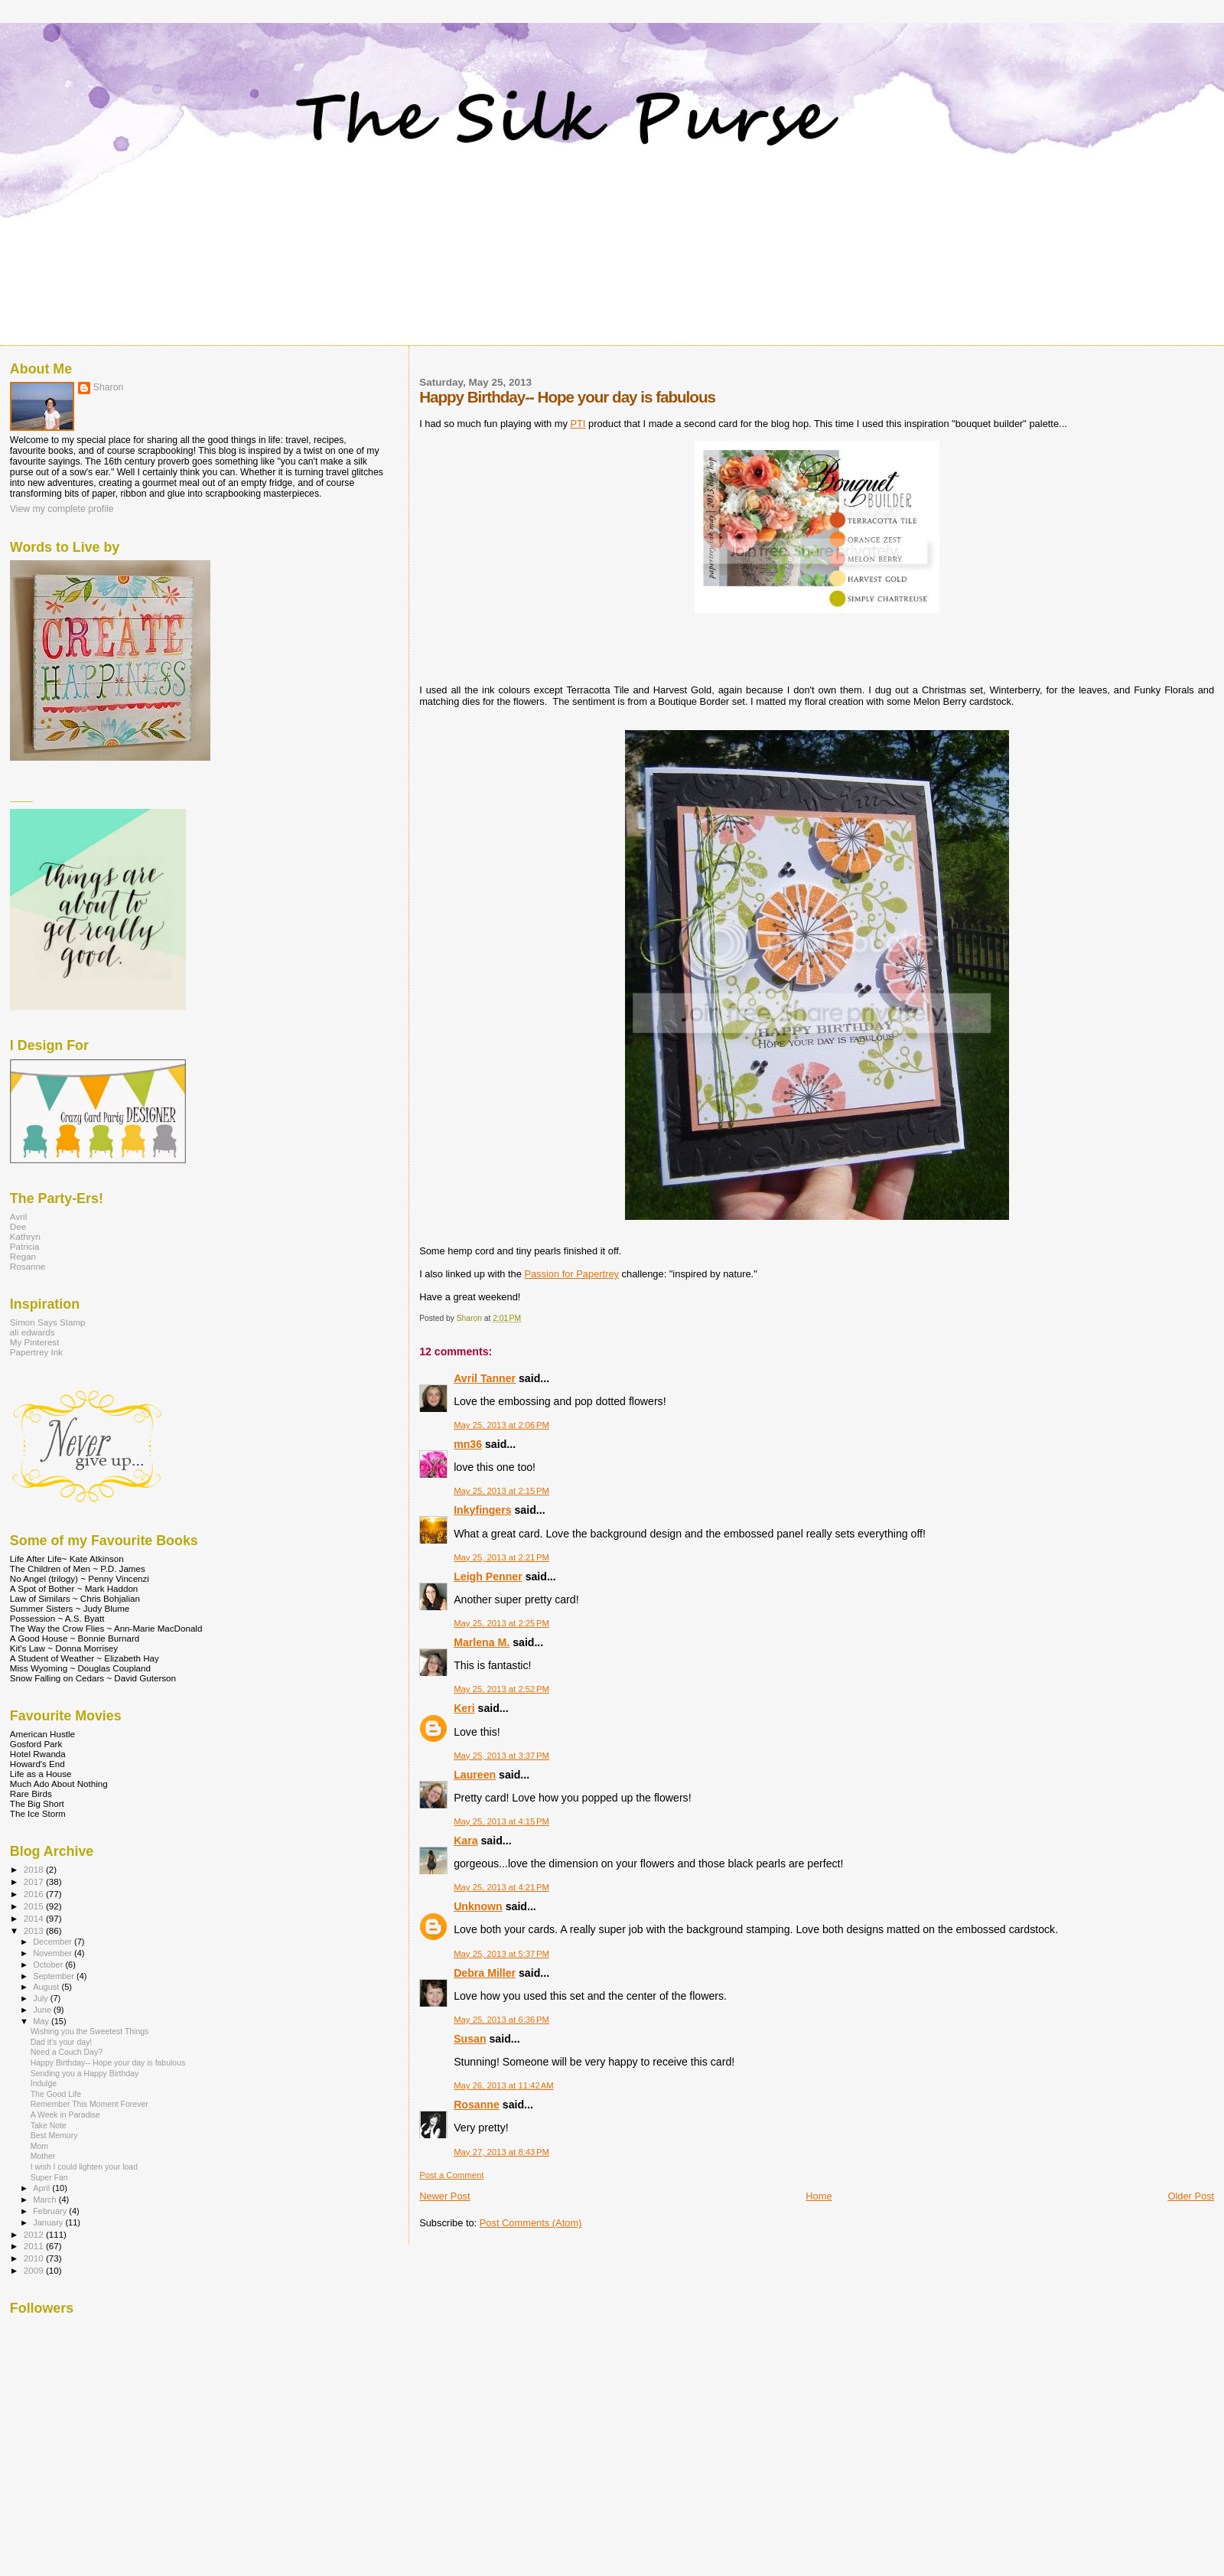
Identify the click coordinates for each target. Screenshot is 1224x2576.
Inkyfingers (482, 1510)
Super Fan (49, 2177)
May (42, 2021)
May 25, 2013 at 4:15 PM (501, 1821)
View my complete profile (62, 509)
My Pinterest (35, 1342)
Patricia (25, 1246)
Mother (43, 2156)
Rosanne (477, 2104)
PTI (577, 423)
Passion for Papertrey (571, 1274)
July (41, 1998)
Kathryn (25, 1236)
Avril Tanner (485, 1378)
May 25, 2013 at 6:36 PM (501, 2019)
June (43, 2009)
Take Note (49, 2125)
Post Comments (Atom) (531, 2223)
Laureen (475, 1775)
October (49, 1964)
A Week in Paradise (65, 2115)
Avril (18, 1216)
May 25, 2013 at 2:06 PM (501, 1425)
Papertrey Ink (36, 1352)
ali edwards (32, 1332)
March (46, 2199)
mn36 (468, 1444)
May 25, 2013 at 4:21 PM (501, 1887)
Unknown (478, 1906)
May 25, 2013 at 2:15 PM (501, 1490)
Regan (23, 1256)
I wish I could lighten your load (84, 2167)
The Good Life (56, 2094)
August (47, 1986)
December (53, 1941)
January (49, 2222)
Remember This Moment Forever (89, 2104)
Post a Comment (451, 2175)
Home (819, 2196)
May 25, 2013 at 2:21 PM (501, 1557)
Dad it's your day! (62, 2042)
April (42, 2188)
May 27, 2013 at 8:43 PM (501, 2152)
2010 (35, 2258)
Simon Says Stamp (48, 1322)
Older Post (1190, 2196)
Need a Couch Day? (67, 2052)
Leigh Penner (488, 1576)
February (51, 2211)
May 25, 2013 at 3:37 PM (501, 1755)
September (54, 1976)
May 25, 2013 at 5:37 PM (501, 1953)
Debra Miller (485, 1973)
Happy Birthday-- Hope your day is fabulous (108, 2063)
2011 (35, 2246)
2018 (35, 1869)
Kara (465, 1840)
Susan (470, 2039)
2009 (35, 2270)
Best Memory (54, 2135)
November (53, 1953)
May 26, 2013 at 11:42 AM (504, 2085)
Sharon (108, 387)
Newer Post (444, 2196)
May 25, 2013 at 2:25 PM (501, 1623)
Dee (18, 1226)
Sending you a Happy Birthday (84, 2073)
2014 (35, 1918)
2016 (35, 1894)
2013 (35, 1930)
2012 (35, 2234)
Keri (464, 1708)
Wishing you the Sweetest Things (90, 2031)
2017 (35, 1881)
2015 (35, 1906)
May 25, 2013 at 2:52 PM (501, 1689)
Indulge (44, 2083)
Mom (39, 2146)
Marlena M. (481, 1642)
